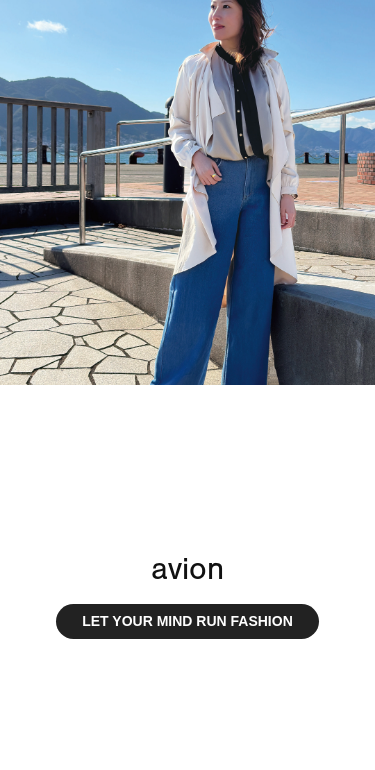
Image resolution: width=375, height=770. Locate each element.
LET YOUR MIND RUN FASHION (187, 621)
